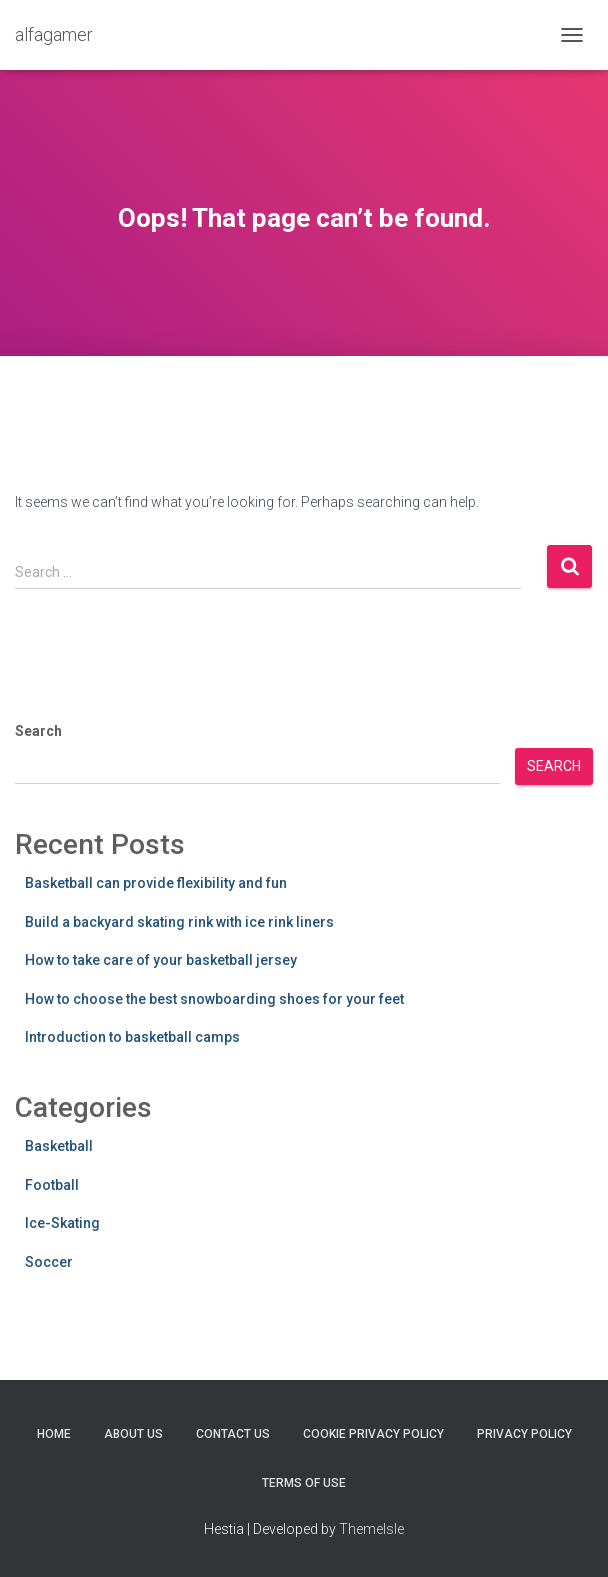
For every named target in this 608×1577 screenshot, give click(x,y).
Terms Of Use (304, 1483)
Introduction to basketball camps (132, 1037)
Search (38, 731)
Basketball (59, 1146)
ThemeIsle (371, 1529)
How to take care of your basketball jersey (161, 960)
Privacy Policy (524, 1434)
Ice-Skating (62, 1223)
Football (52, 1185)
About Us (133, 1434)
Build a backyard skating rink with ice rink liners (179, 922)
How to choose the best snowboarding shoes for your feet (214, 999)
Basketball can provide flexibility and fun (156, 883)
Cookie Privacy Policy (373, 1434)
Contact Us (233, 1434)
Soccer (49, 1262)
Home (54, 1434)
